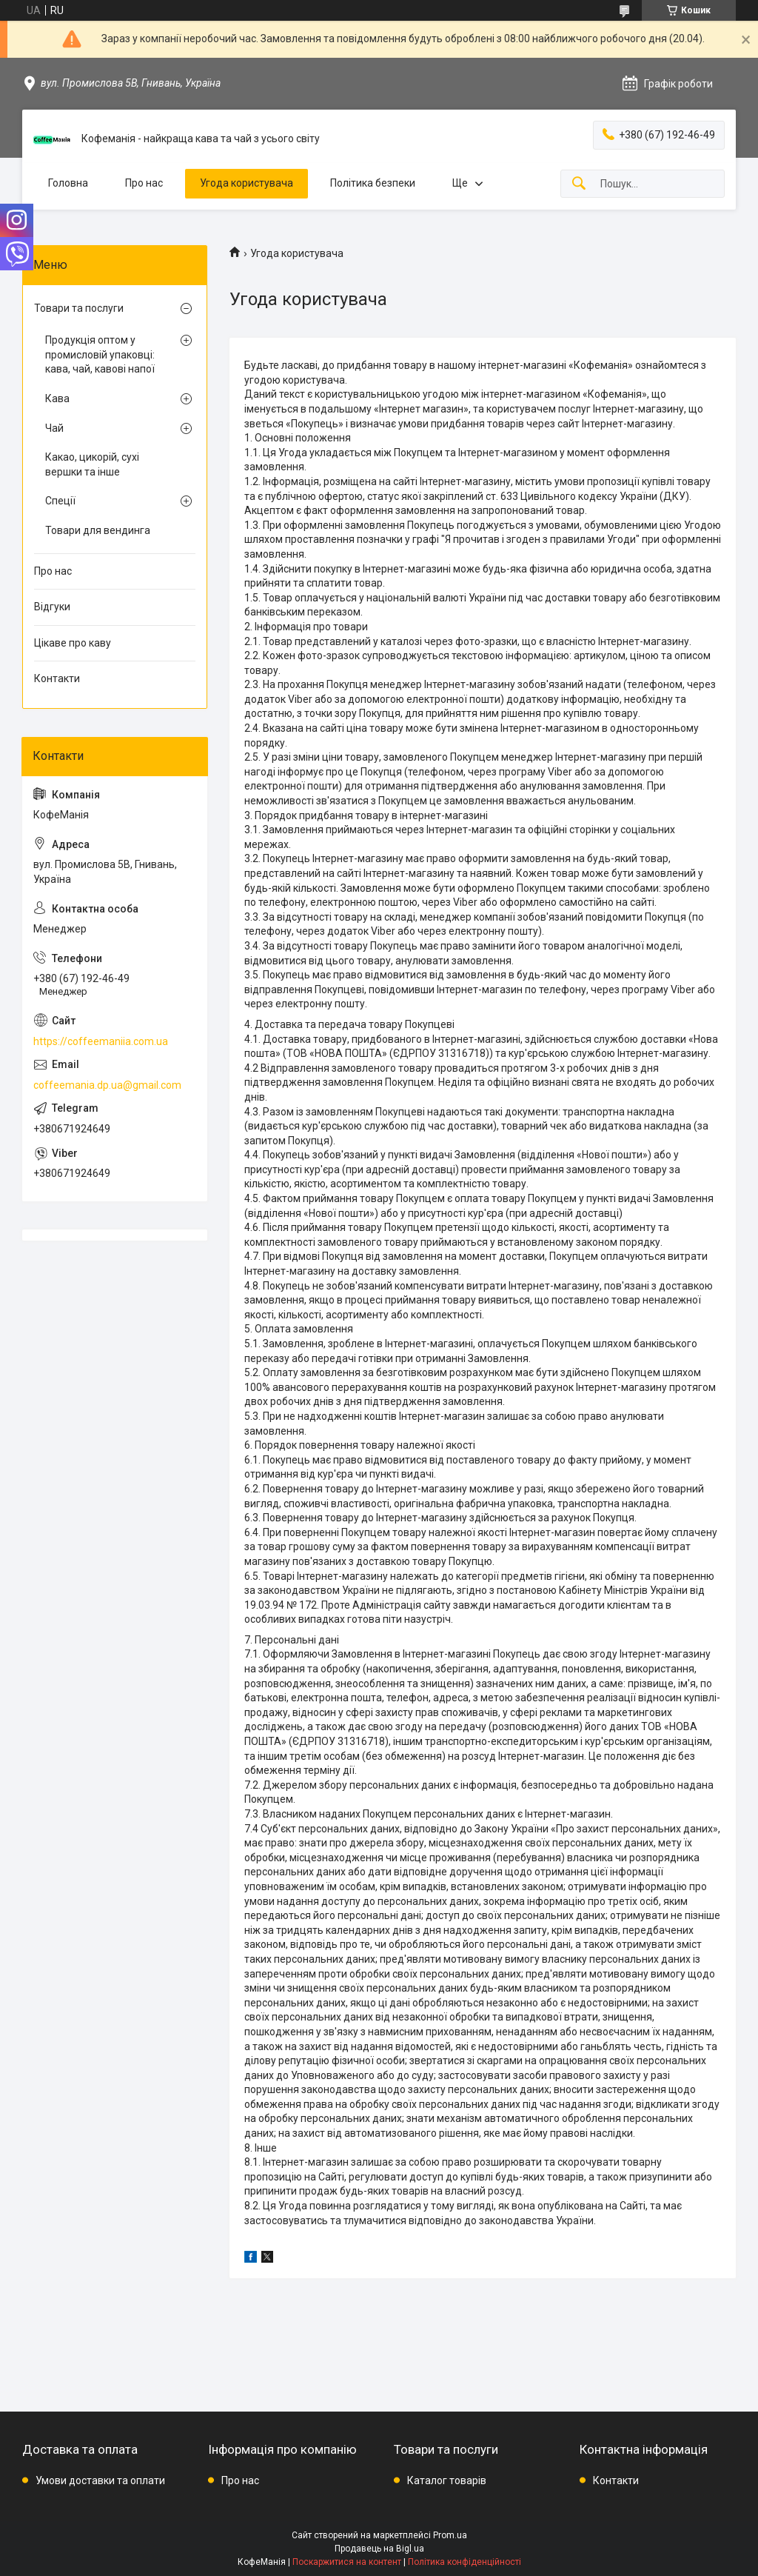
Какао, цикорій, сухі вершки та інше (92, 464)
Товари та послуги (79, 308)
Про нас (144, 183)
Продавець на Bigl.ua (379, 2548)
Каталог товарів (446, 2480)
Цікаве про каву (72, 643)
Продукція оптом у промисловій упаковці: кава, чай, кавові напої (100, 354)
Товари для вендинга (97, 530)
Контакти (57, 678)
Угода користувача (246, 183)
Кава (57, 398)
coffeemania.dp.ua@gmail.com (107, 1085)
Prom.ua (450, 2535)
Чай (54, 428)
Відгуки (52, 607)
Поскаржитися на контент (346, 2562)
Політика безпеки (372, 183)
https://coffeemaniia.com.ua (100, 1041)
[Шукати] (578, 184)
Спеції (60, 501)
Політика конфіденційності (464, 2562)
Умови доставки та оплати (100, 2480)
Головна (68, 183)
